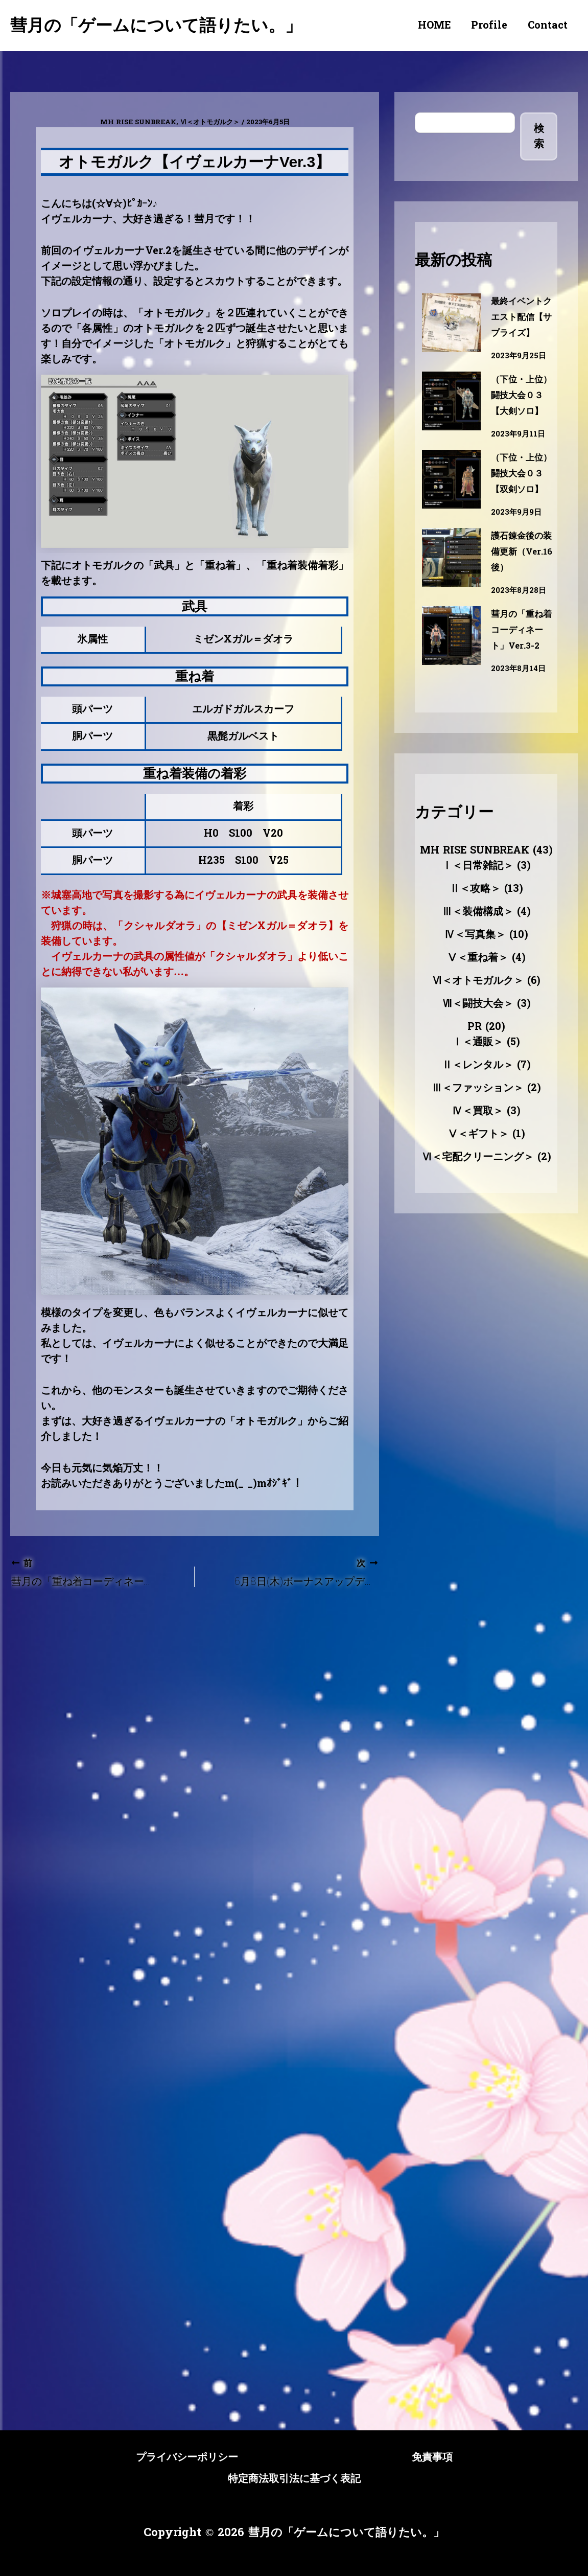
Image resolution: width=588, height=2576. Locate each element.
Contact (548, 25)
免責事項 (452, 2458)
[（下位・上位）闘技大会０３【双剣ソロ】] (451, 510)
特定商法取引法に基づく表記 (294, 2478)
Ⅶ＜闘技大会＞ (477, 1051)
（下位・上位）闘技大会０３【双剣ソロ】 (518, 513)
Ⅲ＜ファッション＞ (478, 1135)
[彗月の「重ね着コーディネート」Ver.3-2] (451, 683)
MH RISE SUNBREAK (138, 122)
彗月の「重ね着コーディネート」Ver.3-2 (521, 677)
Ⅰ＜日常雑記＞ (477, 913)
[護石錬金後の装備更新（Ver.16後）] (451, 605)
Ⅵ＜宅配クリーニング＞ (477, 1204)
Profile (489, 25)
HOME (434, 25)
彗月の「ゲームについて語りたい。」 (156, 25)
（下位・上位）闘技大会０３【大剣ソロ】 (518, 419)
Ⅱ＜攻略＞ (475, 936)
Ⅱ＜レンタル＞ (477, 1112)
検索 (539, 136)
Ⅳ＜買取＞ (477, 1158)
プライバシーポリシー (170, 2458)
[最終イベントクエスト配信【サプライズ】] (451, 322)
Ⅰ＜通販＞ (477, 1089)
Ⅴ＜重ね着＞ (477, 1005)
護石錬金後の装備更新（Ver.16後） (519, 599)
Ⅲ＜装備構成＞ (477, 959)
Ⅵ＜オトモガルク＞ (210, 122)
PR (474, 1074)
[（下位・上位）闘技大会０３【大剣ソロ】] (451, 416)
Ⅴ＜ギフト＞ (478, 1181)
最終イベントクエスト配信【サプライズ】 (518, 325)
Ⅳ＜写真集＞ (475, 982)
